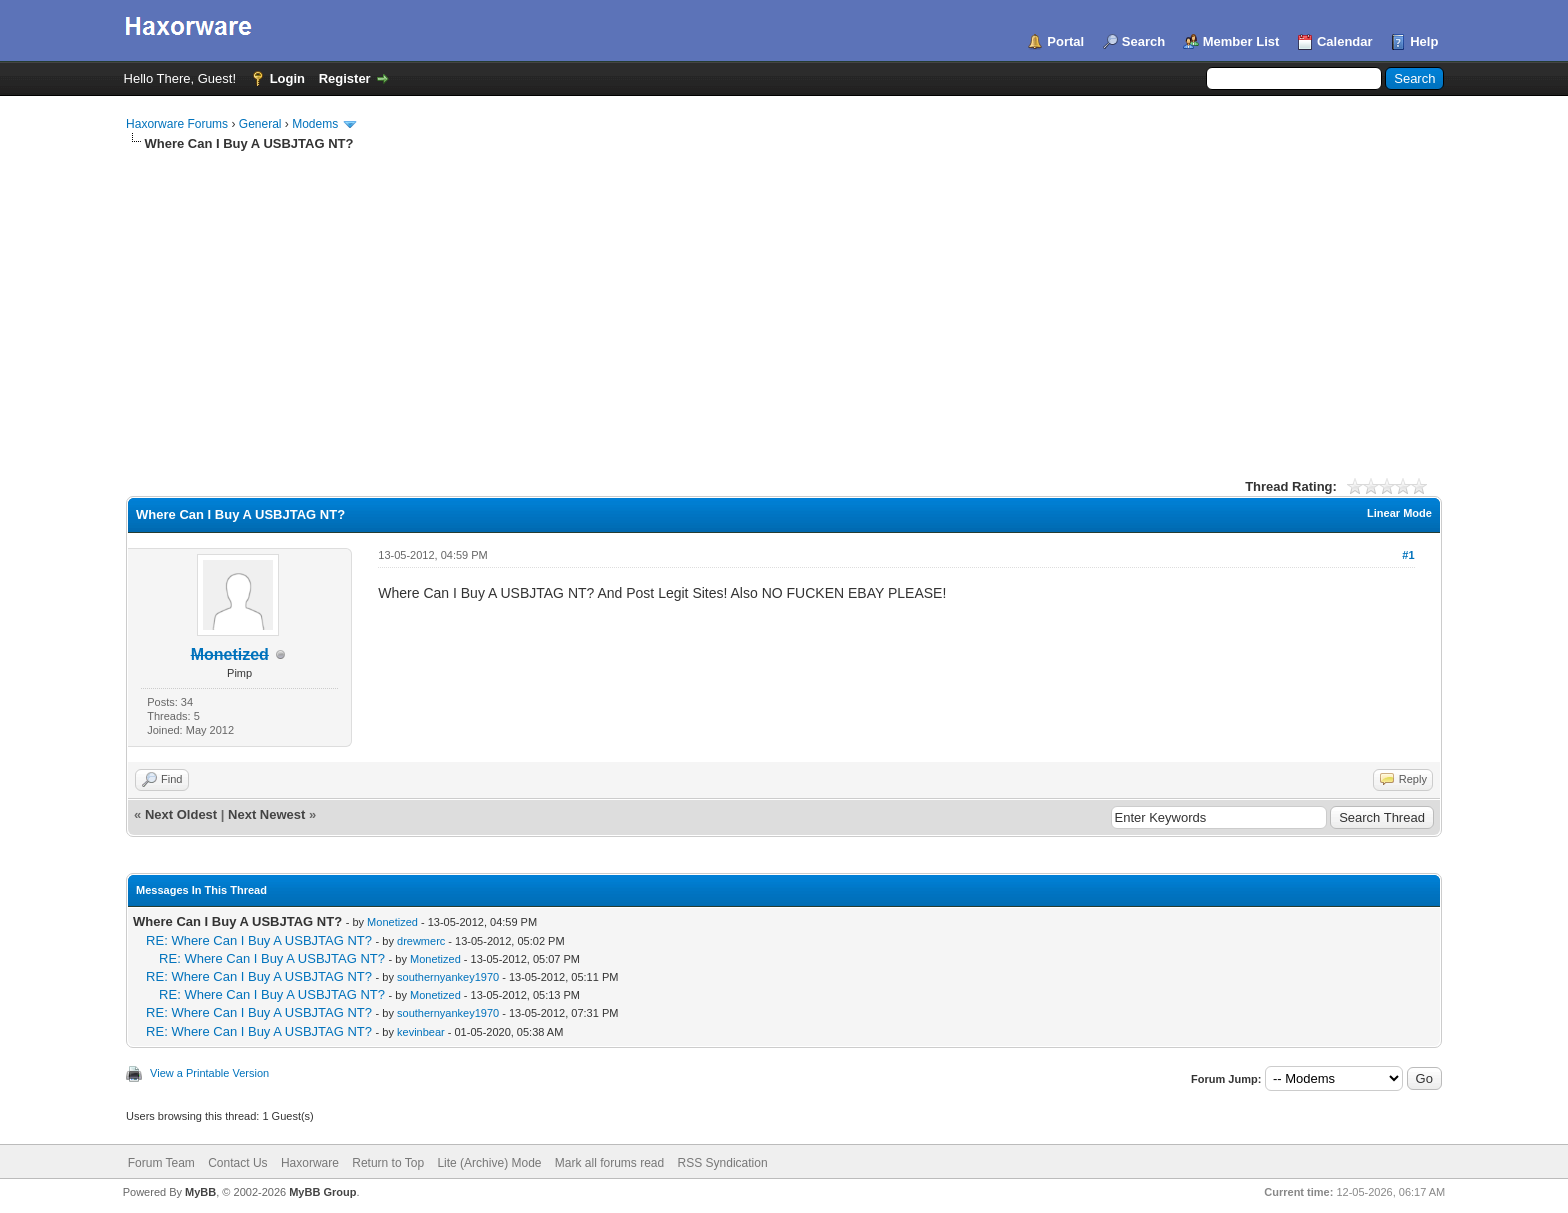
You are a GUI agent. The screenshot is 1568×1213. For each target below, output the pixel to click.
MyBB (200, 1192)
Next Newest (266, 814)
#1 (1408, 555)
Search (1143, 41)
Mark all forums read (609, 1163)
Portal (1065, 41)
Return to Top (388, 1163)
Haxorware (310, 1163)
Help (1424, 41)
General (260, 124)
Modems (315, 124)
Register (345, 78)
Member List (1241, 41)
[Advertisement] (784, 303)
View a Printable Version (209, 1073)
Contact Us (237, 1163)
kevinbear (421, 1032)
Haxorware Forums (177, 124)
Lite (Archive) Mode (489, 1163)
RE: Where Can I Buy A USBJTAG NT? (259, 940)
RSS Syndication (723, 1163)
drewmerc (421, 941)
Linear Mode (1399, 513)
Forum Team (161, 1163)
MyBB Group (322, 1192)
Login (287, 78)
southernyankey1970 (448, 977)
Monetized (392, 922)
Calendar (1345, 41)
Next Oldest (181, 814)
